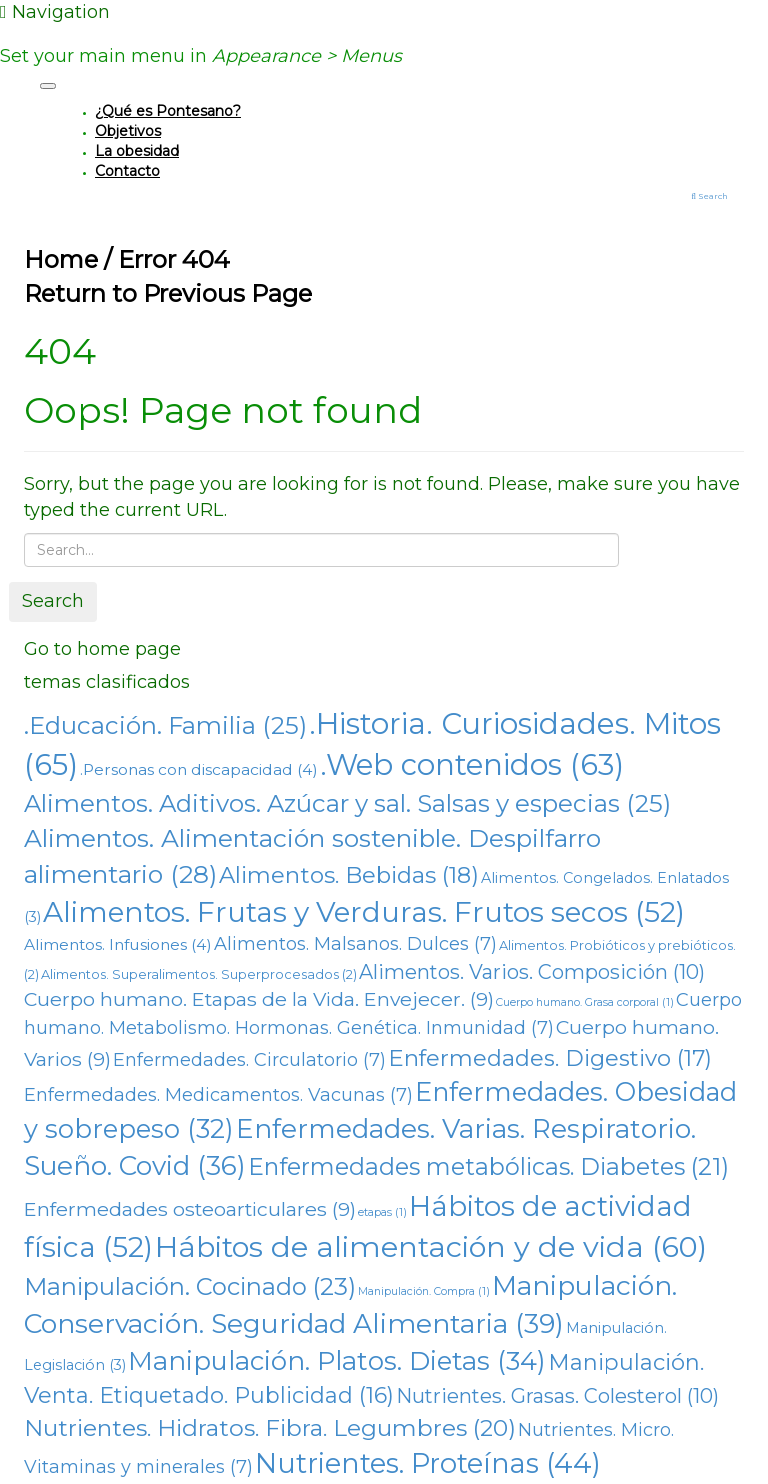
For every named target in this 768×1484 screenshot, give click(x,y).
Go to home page (102, 649)
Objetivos (128, 131)
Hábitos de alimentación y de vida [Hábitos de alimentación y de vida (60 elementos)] (431, 1246)
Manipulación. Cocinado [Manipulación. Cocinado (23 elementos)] (190, 1286)
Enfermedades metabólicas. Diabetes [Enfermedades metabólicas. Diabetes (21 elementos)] (488, 1166)
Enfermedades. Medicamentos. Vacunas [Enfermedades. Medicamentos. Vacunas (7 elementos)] (218, 1095)
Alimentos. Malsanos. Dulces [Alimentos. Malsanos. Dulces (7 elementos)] (355, 944)
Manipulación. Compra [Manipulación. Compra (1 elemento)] (424, 1291)
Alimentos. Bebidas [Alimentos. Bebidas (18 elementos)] (349, 875)
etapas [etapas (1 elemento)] (382, 1212)
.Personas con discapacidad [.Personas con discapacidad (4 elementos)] (199, 769)
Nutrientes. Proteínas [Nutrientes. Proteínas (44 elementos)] (428, 1463)
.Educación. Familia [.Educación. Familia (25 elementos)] (165, 725)
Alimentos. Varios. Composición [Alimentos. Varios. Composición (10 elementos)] (532, 972)
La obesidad (137, 151)
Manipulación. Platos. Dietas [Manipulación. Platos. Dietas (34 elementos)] (337, 1360)
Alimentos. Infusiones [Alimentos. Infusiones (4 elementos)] (118, 944)
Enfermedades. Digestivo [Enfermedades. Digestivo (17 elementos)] (550, 1058)
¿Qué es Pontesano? (168, 111)
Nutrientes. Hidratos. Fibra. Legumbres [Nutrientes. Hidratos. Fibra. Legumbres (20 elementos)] (270, 1428)
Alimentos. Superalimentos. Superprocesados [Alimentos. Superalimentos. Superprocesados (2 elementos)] (199, 974)
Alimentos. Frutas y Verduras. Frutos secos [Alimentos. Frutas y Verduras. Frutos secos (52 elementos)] (364, 912)
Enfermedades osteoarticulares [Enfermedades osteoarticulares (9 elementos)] (190, 1209)
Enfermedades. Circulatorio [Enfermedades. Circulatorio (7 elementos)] (249, 1060)
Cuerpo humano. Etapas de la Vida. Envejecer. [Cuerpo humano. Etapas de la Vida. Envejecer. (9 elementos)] (259, 999)
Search (53, 601)
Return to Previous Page (168, 293)
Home (61, 259)
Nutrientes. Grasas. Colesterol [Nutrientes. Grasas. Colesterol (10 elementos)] (557, 1396)
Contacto (127, 171)
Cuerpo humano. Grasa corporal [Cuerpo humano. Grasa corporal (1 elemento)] (585, 1002)
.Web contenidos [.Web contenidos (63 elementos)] (472, 764)
